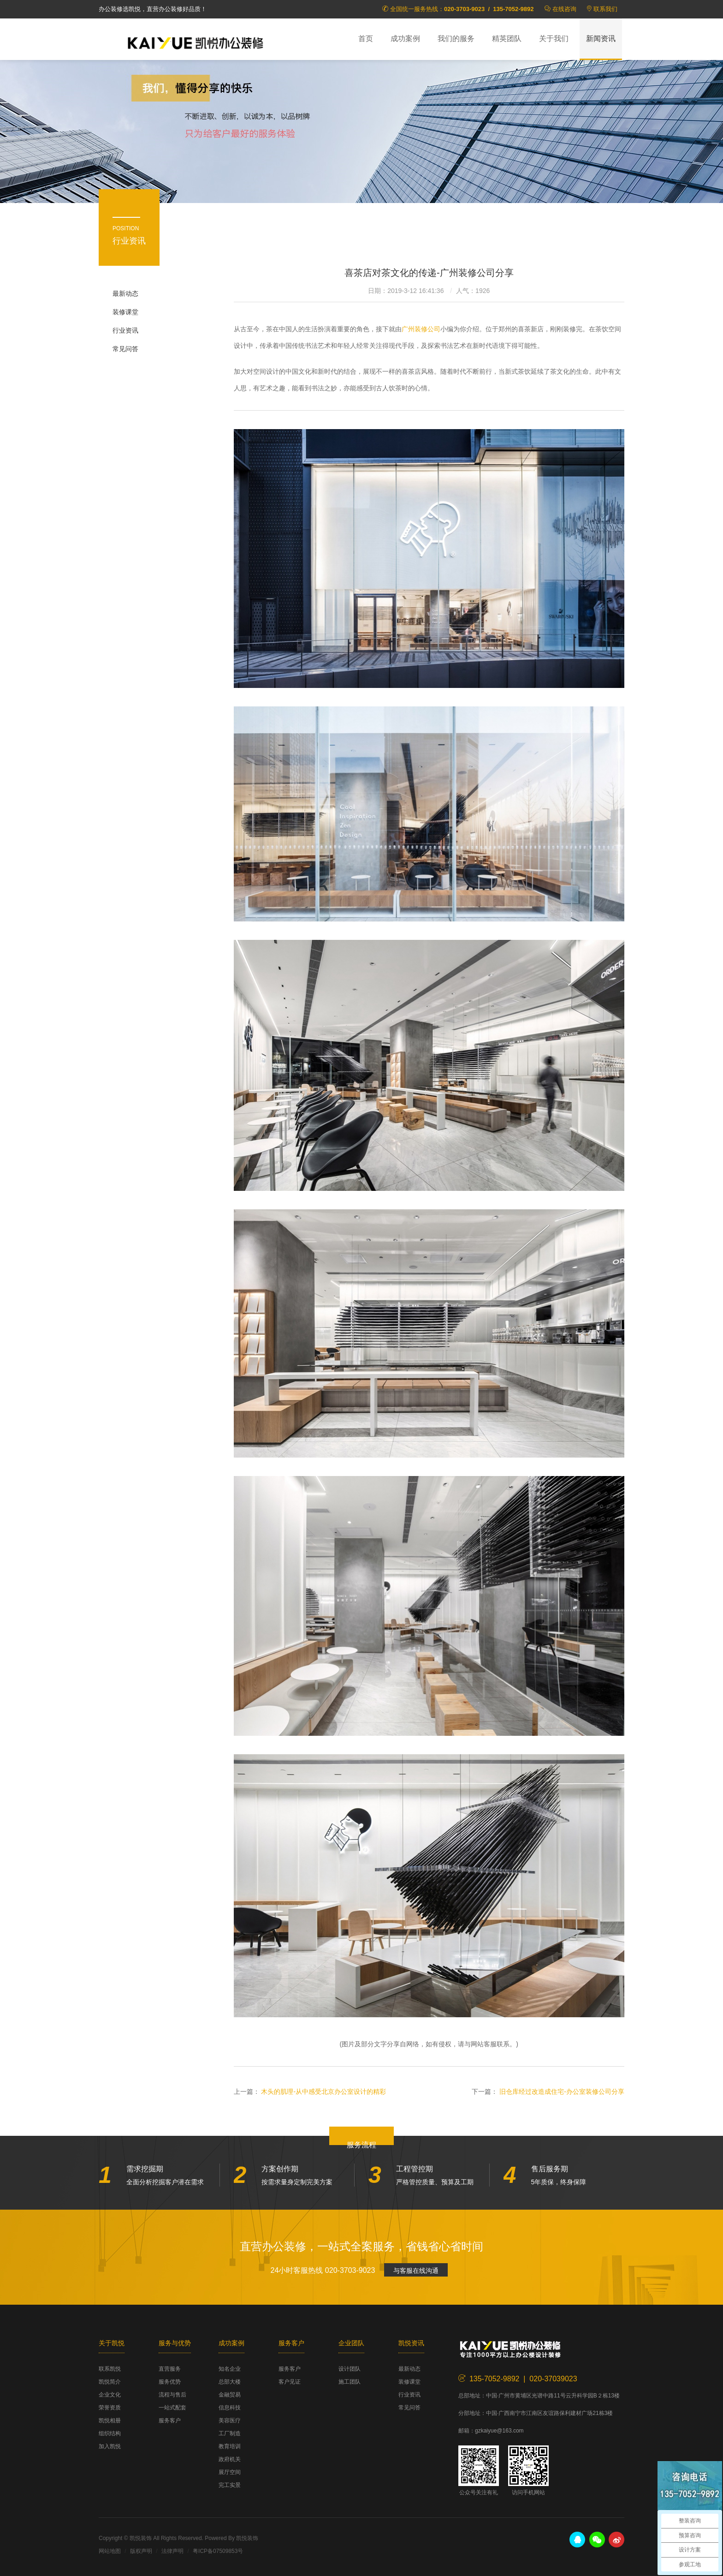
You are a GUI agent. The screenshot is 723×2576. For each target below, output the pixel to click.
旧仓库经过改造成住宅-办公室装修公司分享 (561, 2091)
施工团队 (349, 2382)
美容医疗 (230, 2420)
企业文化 (110, 2394)
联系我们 (605, 9)
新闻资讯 (601, 38)
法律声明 (172, 2551)
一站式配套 (172, 2407)
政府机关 (230, 2459)
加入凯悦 (110, 2446)
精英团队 (507, 38)
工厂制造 (230, 2433)
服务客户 (170, 2420)
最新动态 (125, 293)
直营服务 (170, 2369)
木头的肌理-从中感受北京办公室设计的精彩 (323, 2091)
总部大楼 (230, 2382)
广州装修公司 (421, 329)
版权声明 (141, 2551)
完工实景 (230, 2485)
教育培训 (230, 2446)
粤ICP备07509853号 (218, 2551)
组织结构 (110, 2433)
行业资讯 (125, 330)
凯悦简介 (110, 2382)
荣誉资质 (110, 2407)
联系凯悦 (110, 2369)
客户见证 (290, 2382)
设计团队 (349, 2369)
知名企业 (230, 2369)
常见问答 (125, 349)
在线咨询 (564, 9)
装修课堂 (125, 312)
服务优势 (170, 2382)
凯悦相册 (110, 2420)
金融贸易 (230, 2394)
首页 (365, 38)
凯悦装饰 (195, 42)
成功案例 (405, 38)
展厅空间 (230, 2472)
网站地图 (110, 2551)
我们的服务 (456, 38)
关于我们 (554, 38)
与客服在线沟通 (416, 2270)
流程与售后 (172, 2394)
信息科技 (230, 2407)
